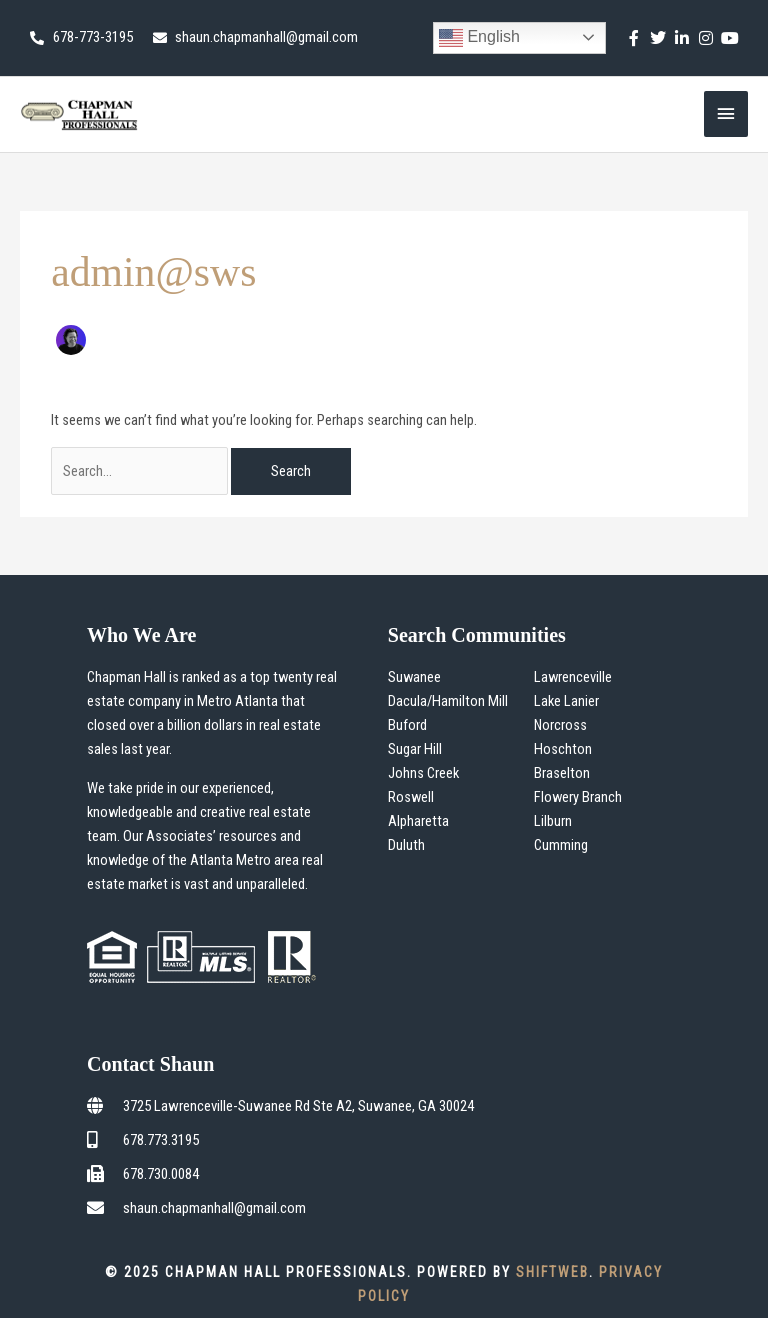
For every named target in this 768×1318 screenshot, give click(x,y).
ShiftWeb (552, 1272)
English (479, 38)
